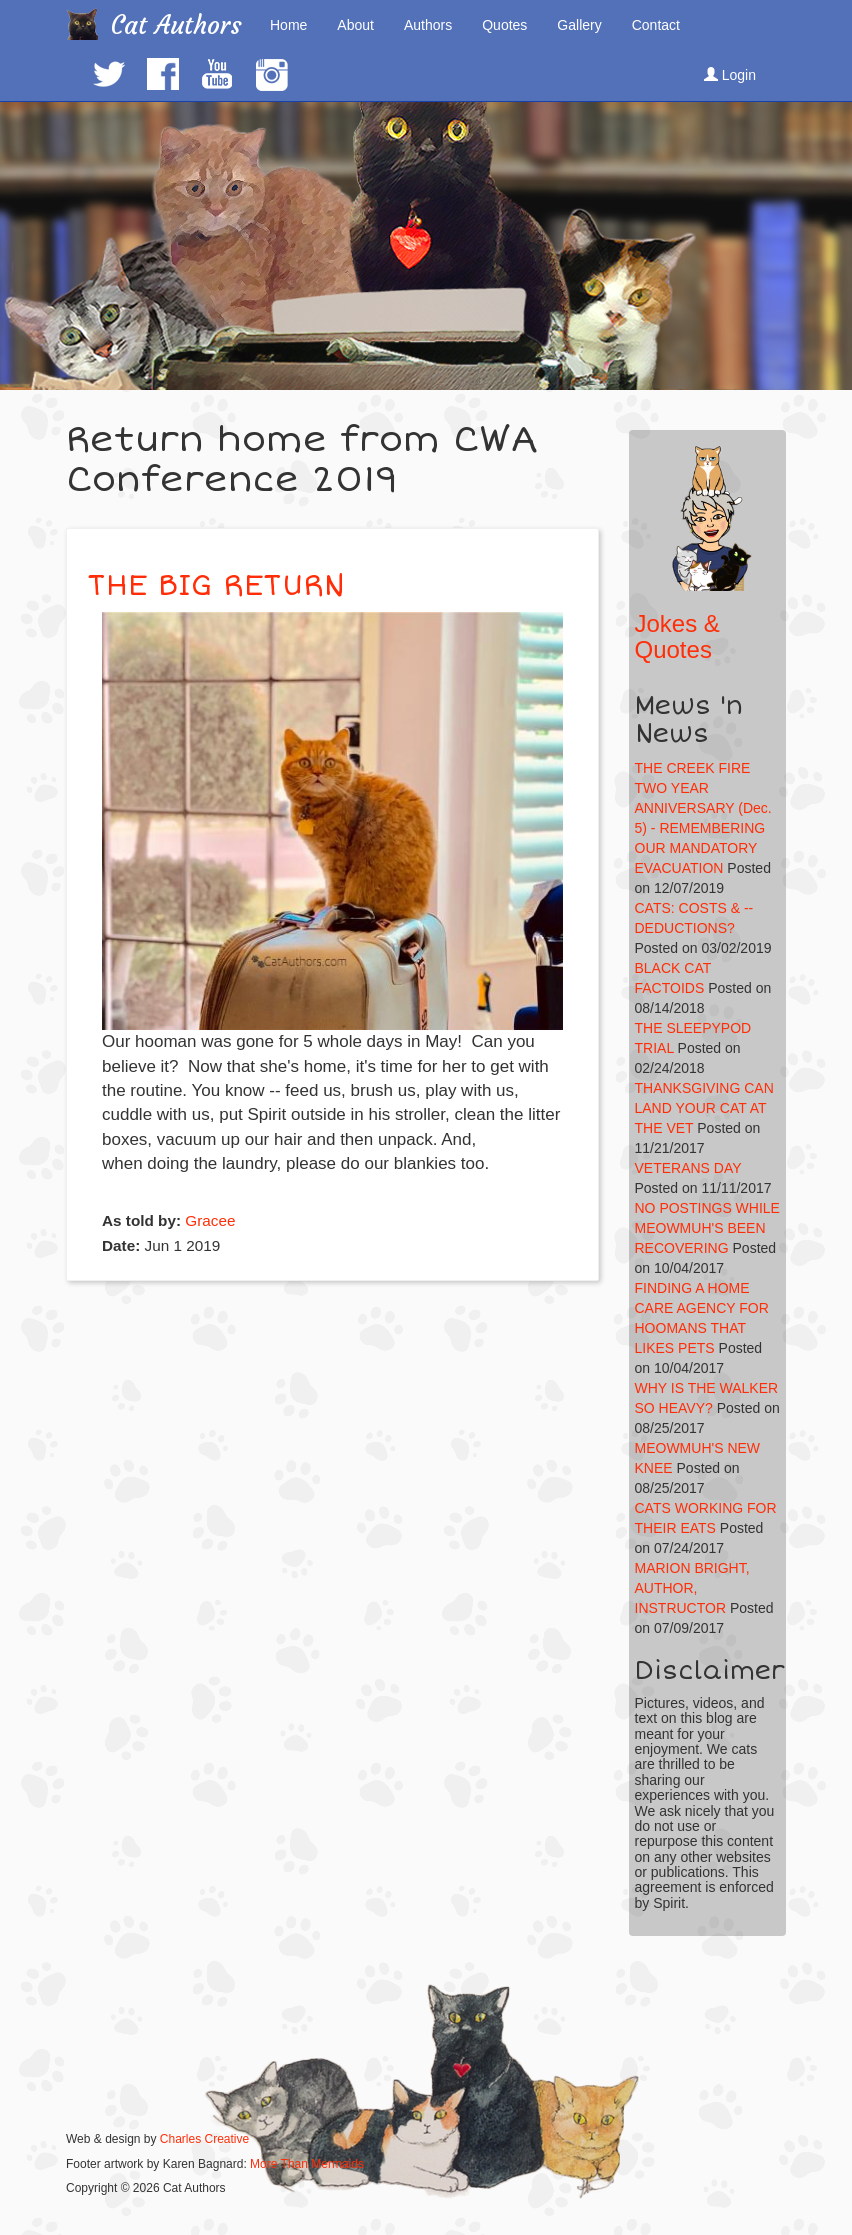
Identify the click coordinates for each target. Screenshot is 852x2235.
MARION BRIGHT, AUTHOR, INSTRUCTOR (692, 1588)
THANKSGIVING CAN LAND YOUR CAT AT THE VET (704, 1108)
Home (288, 25)
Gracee (210, 1220)
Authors (428, 25)
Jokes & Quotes (677, 636)
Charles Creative (204, 2139)
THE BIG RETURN (216, 585)
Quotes (504, 25)
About (355, 25)
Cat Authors (176, 25)
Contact (656, 25)
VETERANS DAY (688, 1168)
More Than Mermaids (307, 2164)
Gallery (579, 25)
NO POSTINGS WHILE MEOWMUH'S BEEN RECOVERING (707, 1228)
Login (730, 75)
